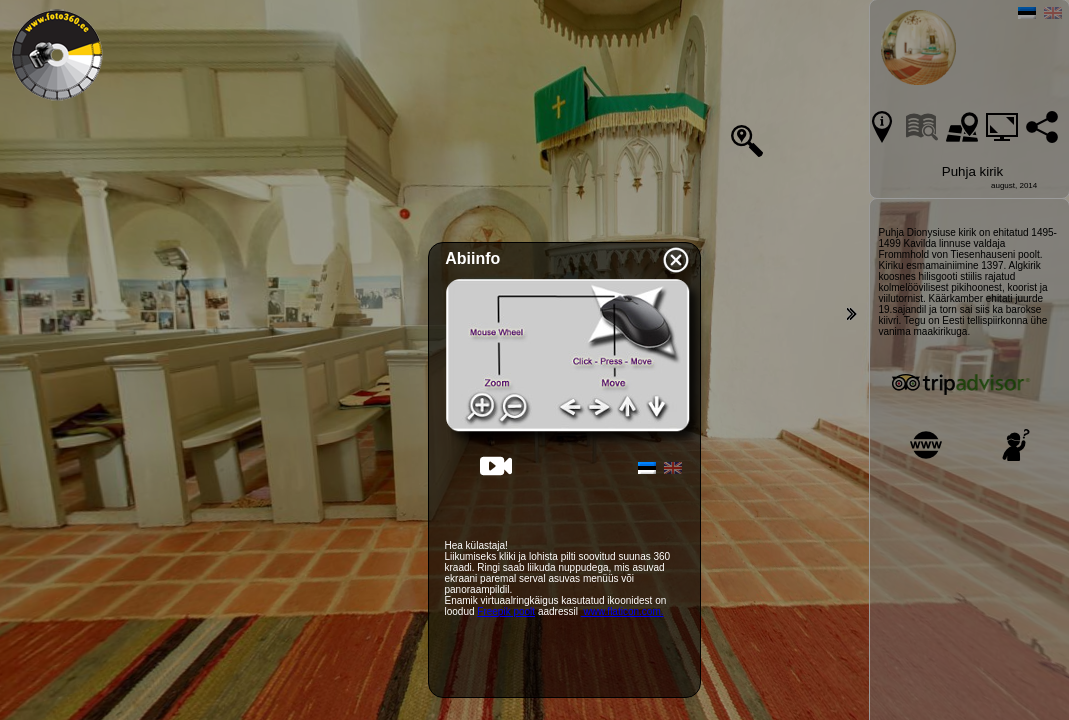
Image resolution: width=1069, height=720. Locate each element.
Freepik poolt (506, 611)
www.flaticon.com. (622, 611)
